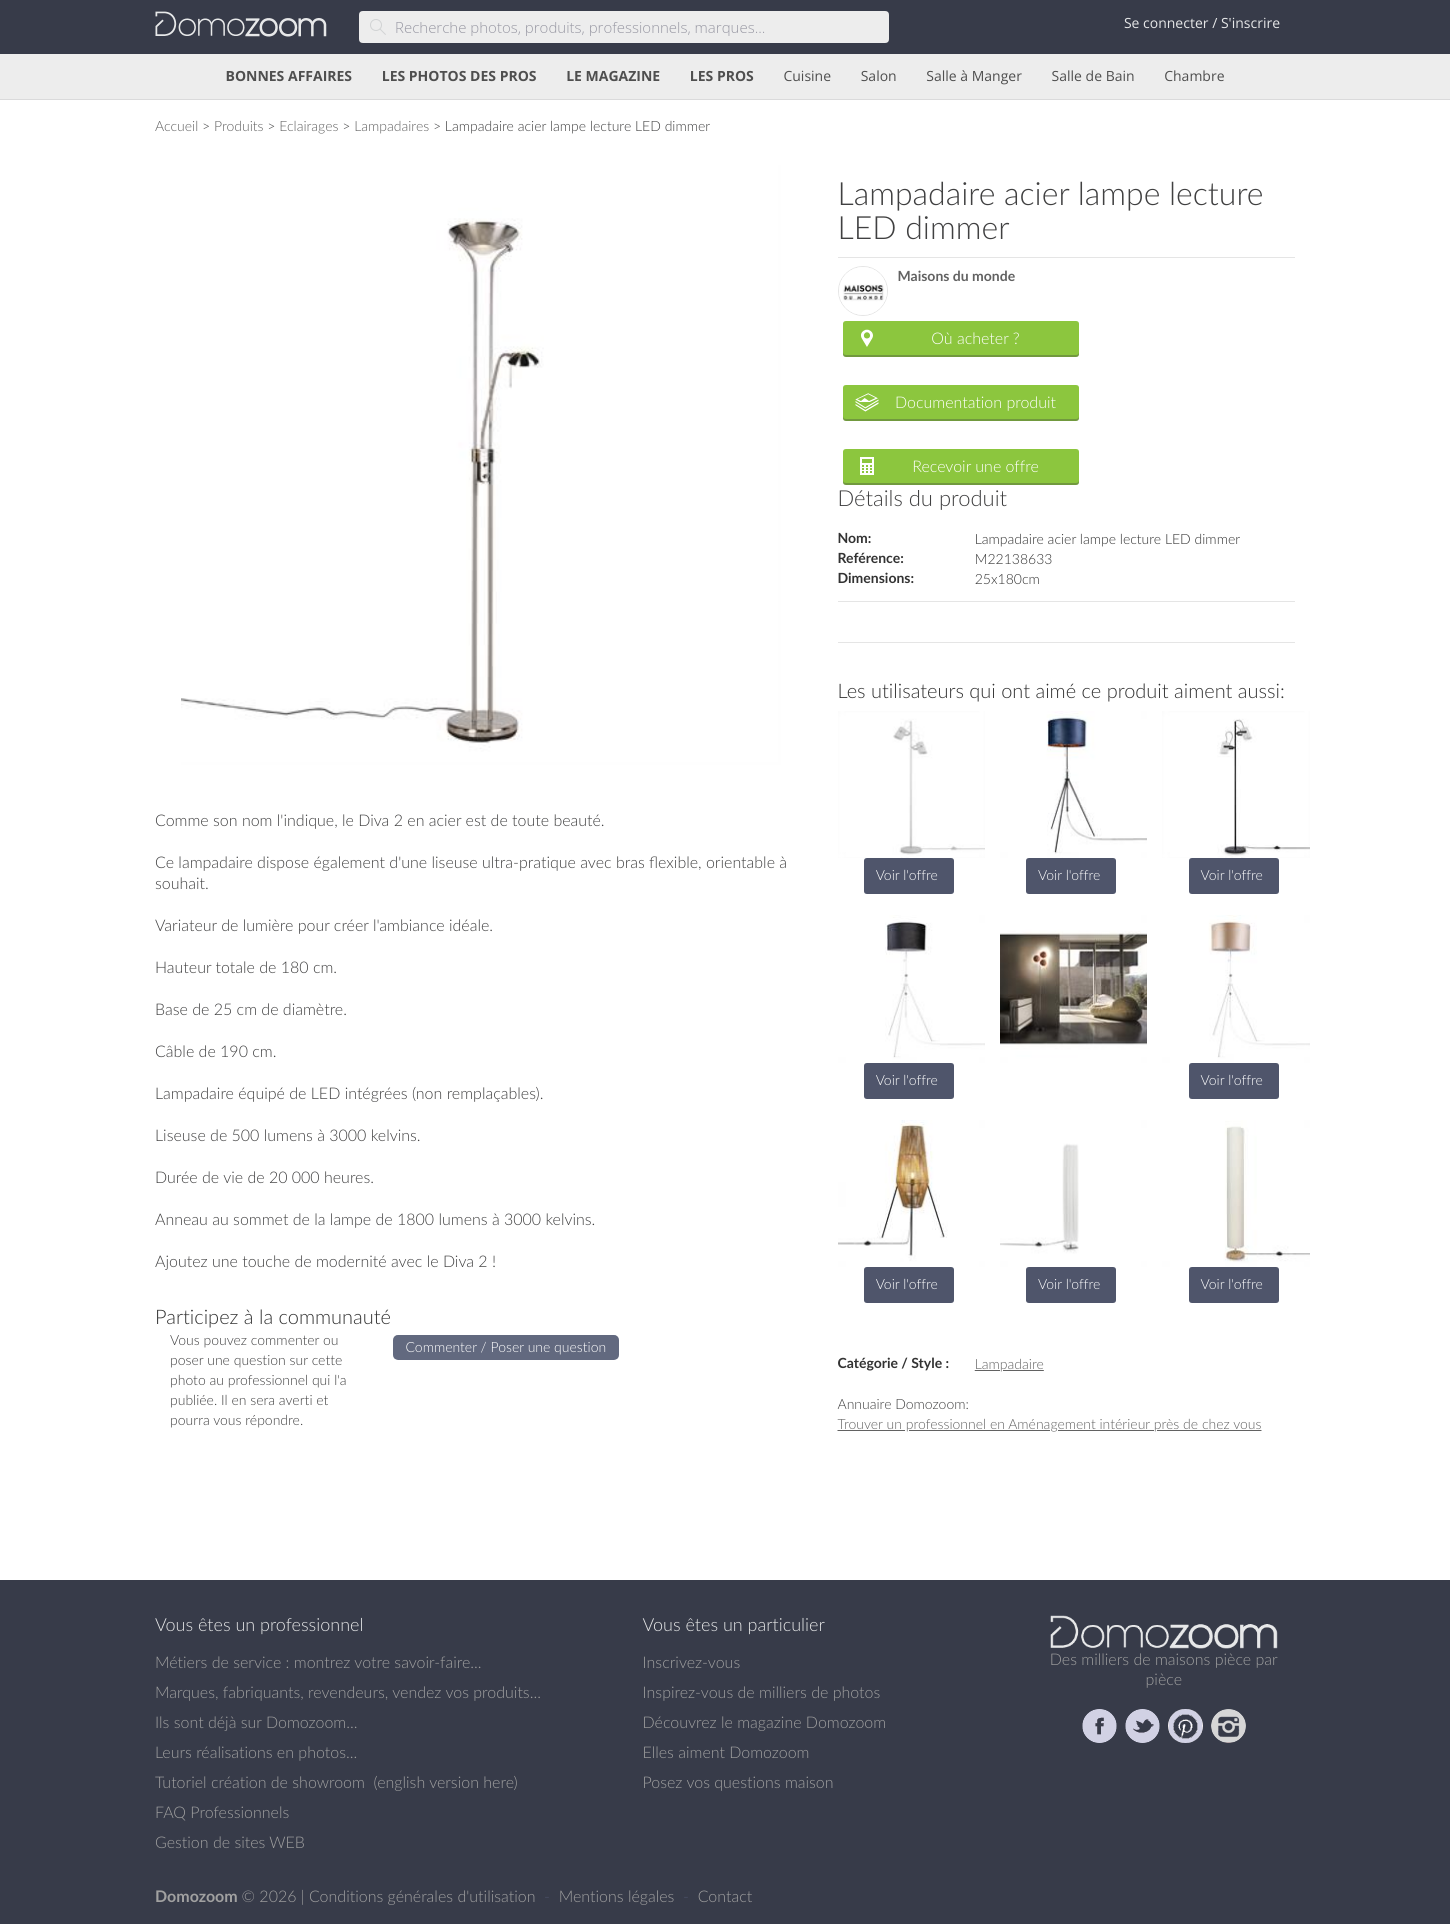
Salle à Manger (974, 76)
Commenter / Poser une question (506, 1346)
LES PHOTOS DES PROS (459, 76)
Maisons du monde (957, 276)
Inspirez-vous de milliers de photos (762, 1692)
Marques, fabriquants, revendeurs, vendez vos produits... (348, 1692)
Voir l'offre (907, 874)
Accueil (176, 125)
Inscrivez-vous (692, 1662)
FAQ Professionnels (222, 1812)
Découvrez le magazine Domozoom (765, 1722)
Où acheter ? (975, 338)
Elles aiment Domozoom (726, 1752)
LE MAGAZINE (613, 76)
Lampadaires (391, 125)
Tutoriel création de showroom (260, 1782)
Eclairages (308, 125)
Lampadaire (1009, 1363)
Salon (879, 76)
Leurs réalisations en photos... (256, 1752)
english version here (445, 1782)
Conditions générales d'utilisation (424, 1896)
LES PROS (722, 76)
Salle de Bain (1093, 76)
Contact (725, 1896)
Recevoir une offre (975, 466)
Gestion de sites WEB (230, 1842)
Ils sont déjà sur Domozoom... (256, 1722)
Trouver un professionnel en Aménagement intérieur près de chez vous (1050, 1423)
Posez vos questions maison (738, 1782)
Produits (239, 125)
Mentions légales (619, 1896)
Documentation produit (975, 402)
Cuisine (807, 76)
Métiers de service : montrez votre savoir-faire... (318, 1662)
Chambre (1194, 76)
